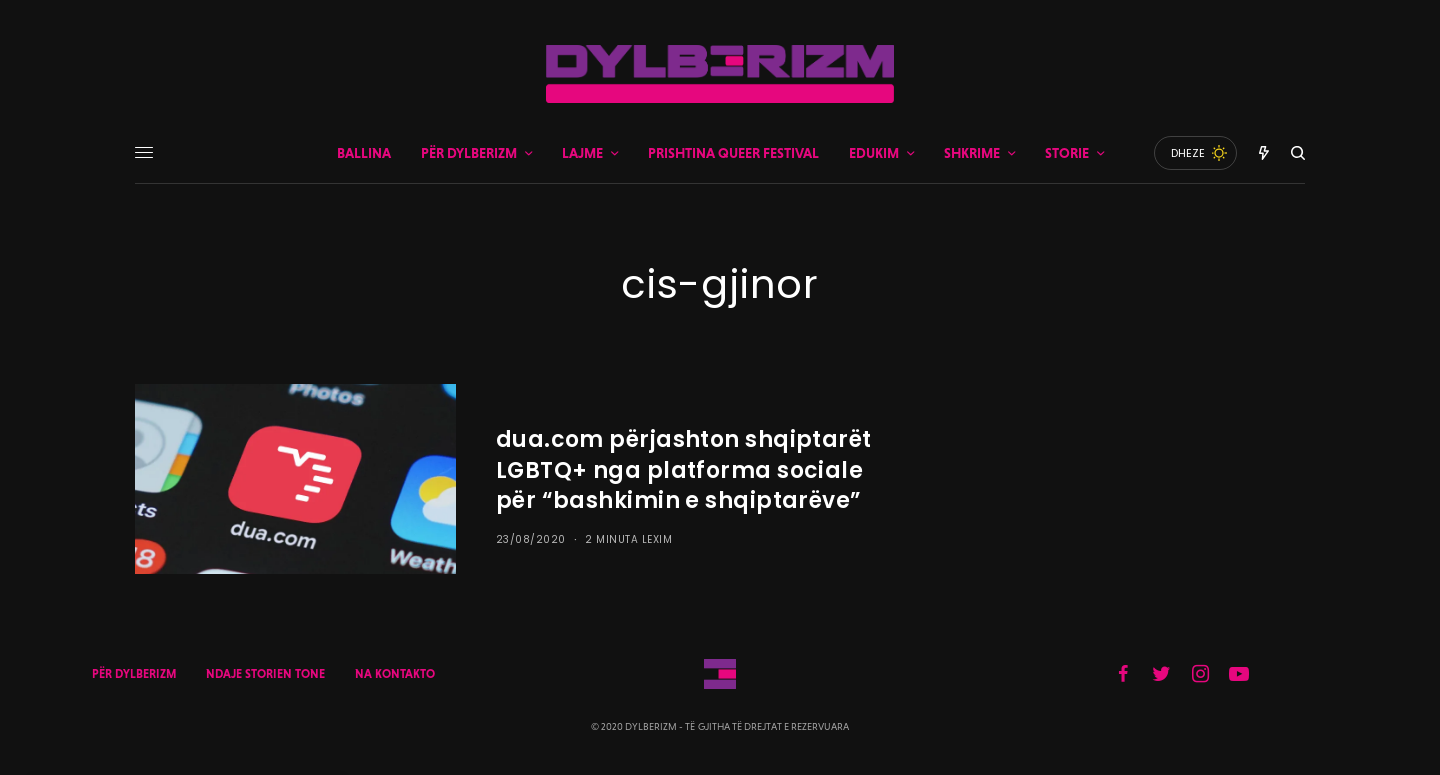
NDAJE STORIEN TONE (265, 674)
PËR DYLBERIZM (134, 674)
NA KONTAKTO (395, 674)
